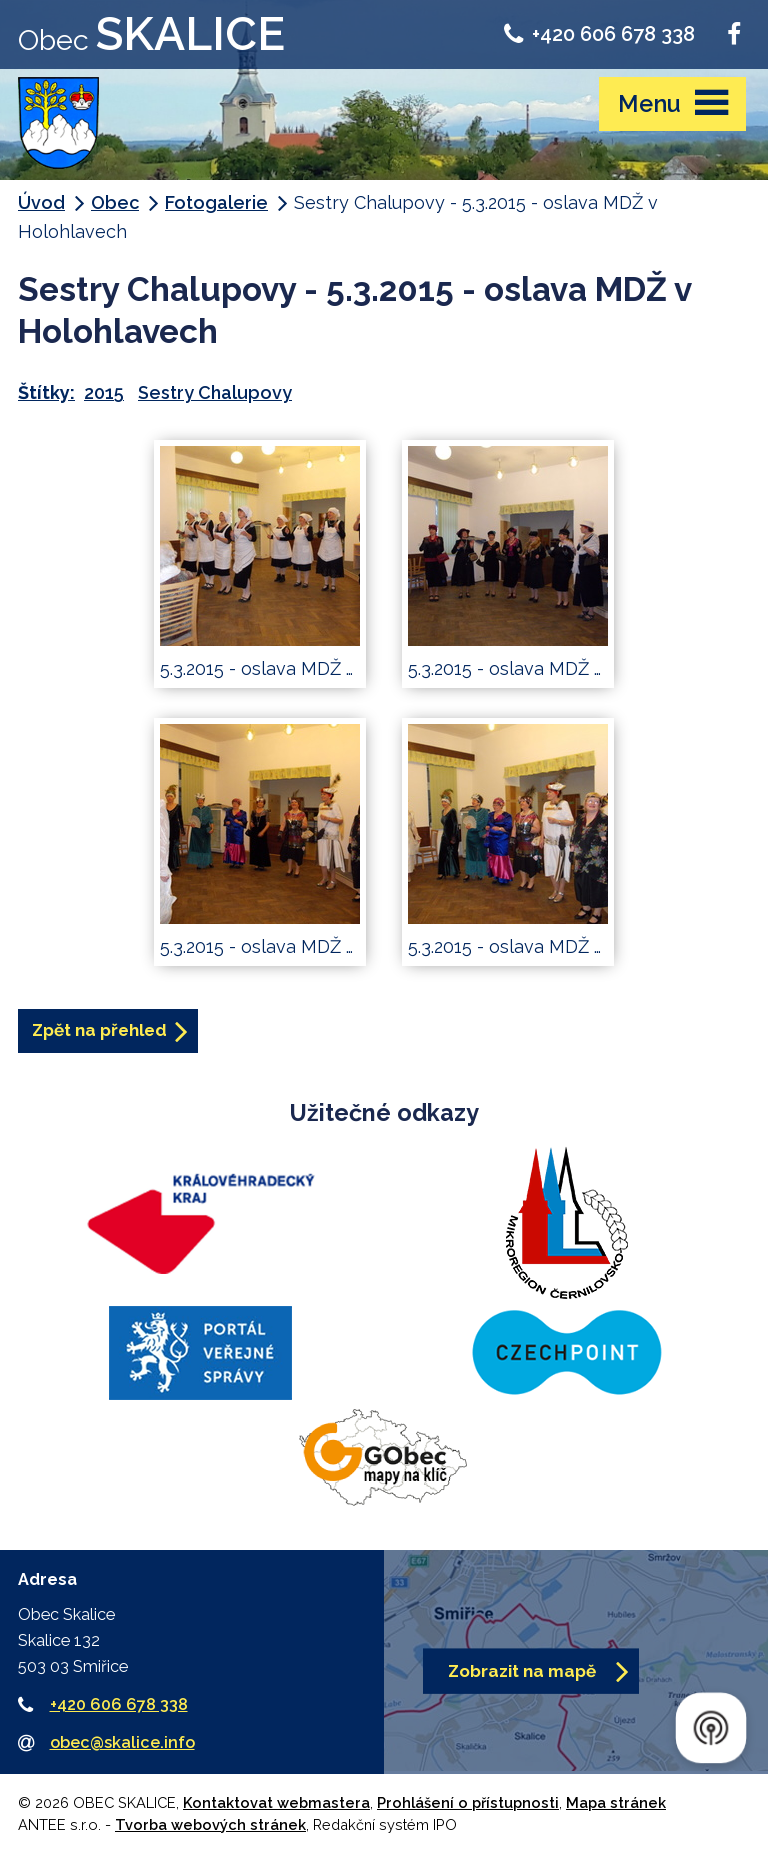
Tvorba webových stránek (210, 1824)
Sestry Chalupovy (215, 392)
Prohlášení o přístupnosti (468, 1802)
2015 (104, 392)
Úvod (41, 202)
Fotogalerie (216, 202)
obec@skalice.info (122, 1742)
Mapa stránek (616, 1802)
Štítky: (46, 392)
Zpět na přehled (99, 1030)
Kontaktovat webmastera (276, 1802)
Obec (115, 202)
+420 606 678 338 (599, 34)
